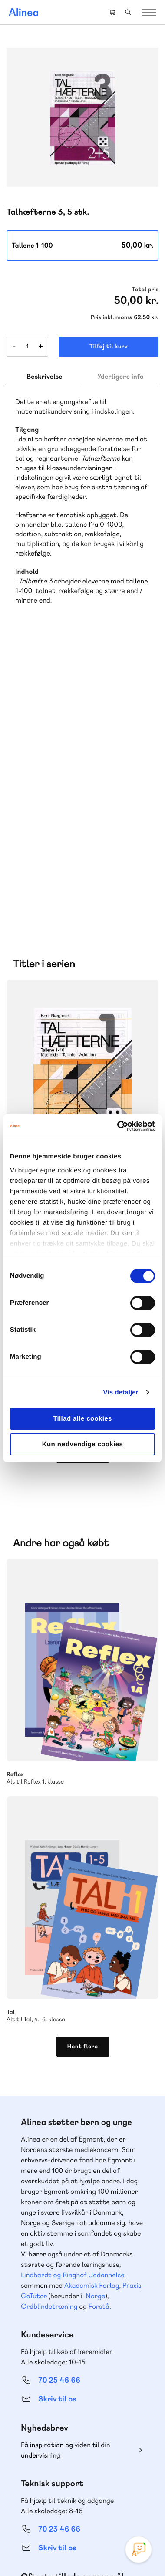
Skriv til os (57, 2116)
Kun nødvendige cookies (82, 1444)
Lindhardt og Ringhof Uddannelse (72, 1992)
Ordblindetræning (49, 2023)
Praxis (131, 2002)
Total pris (145, 289)
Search (128, 12)
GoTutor (34, 2012)
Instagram (51, 2495)
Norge (95, 2012)
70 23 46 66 (59, 2246)
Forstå (99, 2023)
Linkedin (114, 2495)
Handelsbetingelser (61, 2553)
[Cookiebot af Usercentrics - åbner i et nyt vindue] (118, 1126)
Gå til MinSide (46, 2367)
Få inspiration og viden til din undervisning (65, 2167)
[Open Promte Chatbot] (138, 2549)
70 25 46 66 (59, 2097)
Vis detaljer (121, 1392)
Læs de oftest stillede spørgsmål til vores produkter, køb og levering (76, 2316)
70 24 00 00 (59, 2448)
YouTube (93, 2495)
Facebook (72, 2495)
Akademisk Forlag (91, 2002)
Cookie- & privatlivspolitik (103, 2542)
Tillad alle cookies (82, 1418)
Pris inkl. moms (111, 317)
